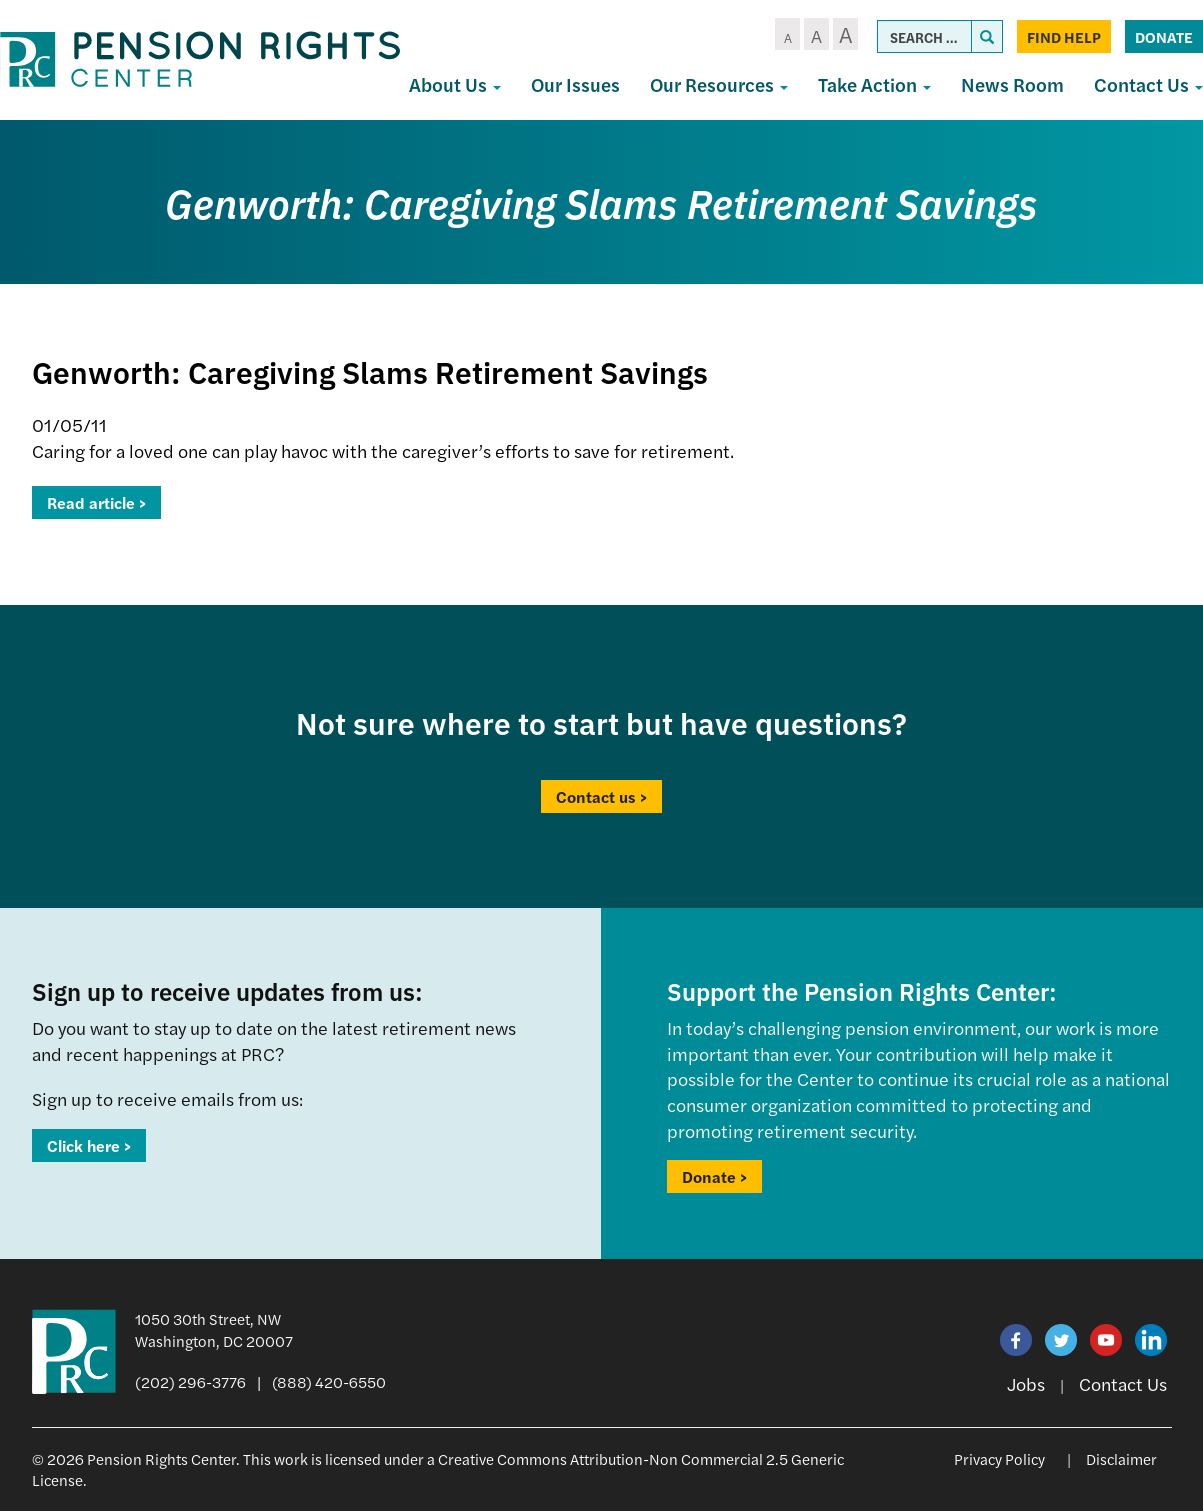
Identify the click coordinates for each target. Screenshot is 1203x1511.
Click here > (89, 1145)
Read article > (96, 502)
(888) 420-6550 (329, 1381)
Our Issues (575, 84)
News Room (1012, 84)
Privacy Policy (999, 1458)
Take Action (874, 84)
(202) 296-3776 (190, 1381)
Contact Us (1123, 1383)
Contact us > (601, 796)
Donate (1164, 36)
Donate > (714, 1176)
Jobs (1026, 1383)
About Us (455, 84)
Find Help (1064, 36)
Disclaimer (1121, 1458)
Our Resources (719, 84)
